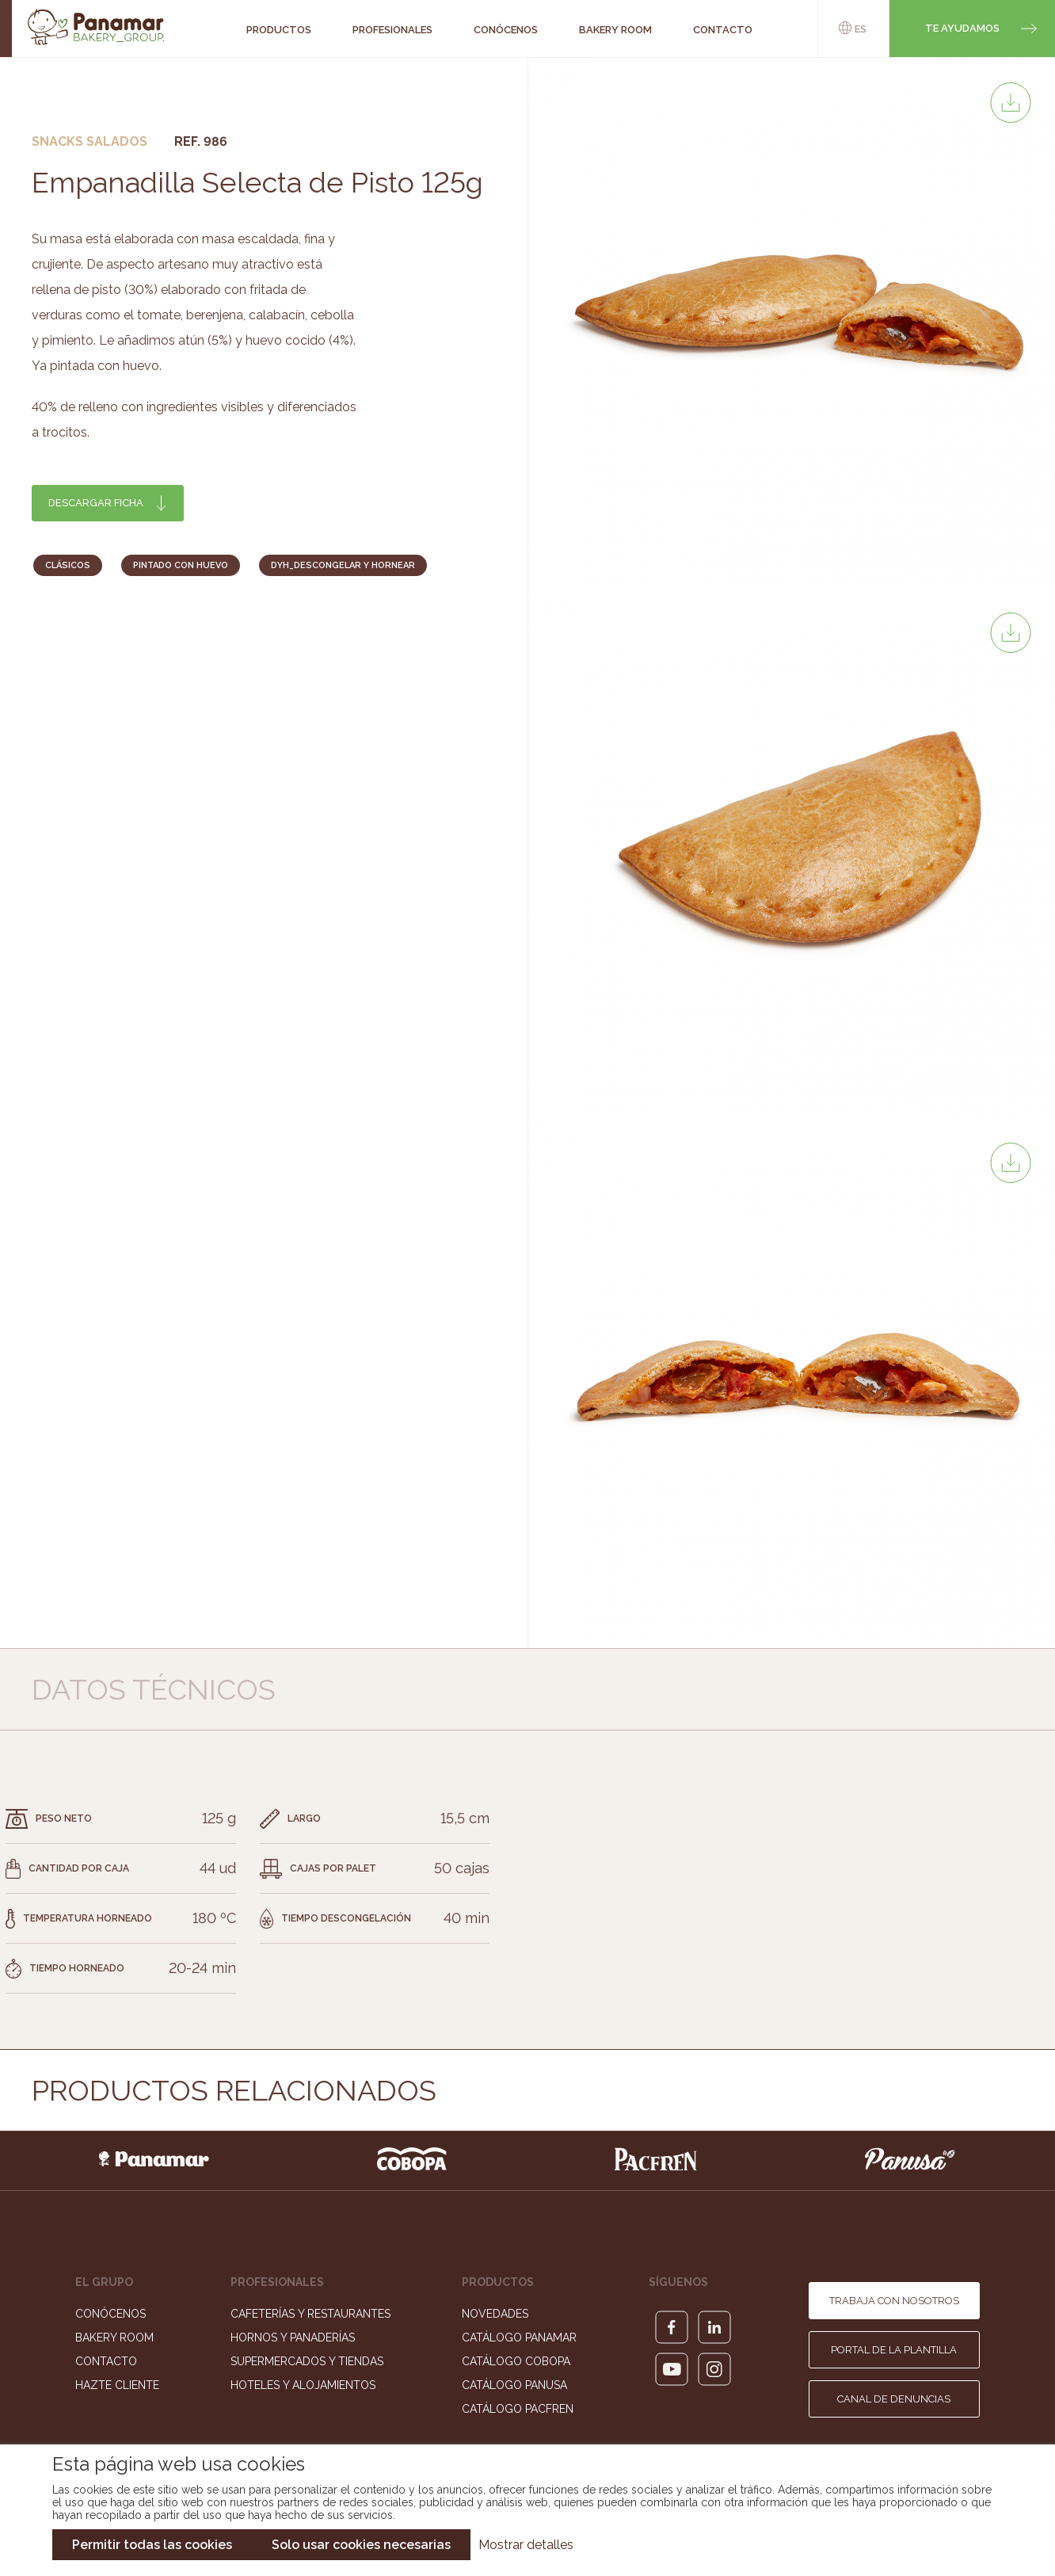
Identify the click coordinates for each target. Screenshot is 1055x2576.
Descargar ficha (95, 503)
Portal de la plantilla (894, 2350)
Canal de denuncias (893, 2399)
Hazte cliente (117, 2385)
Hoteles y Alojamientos (302, 2385)
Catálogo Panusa (514, 2385)
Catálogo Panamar (519, 2337)
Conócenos (110, 2313)
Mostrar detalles (525, 2544)
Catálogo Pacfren (517, 2408)
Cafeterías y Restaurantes (310, 2313)
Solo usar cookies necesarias (361, 2544)
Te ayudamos (962, 28)
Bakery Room (114, 2337)
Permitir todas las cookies (152, 2544)
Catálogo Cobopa (516, 2361)
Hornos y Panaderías (292, 2337)
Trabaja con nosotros (894, 2301)
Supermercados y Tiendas (306, 2361)
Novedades (495, 2313)
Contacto (106, 2361)
